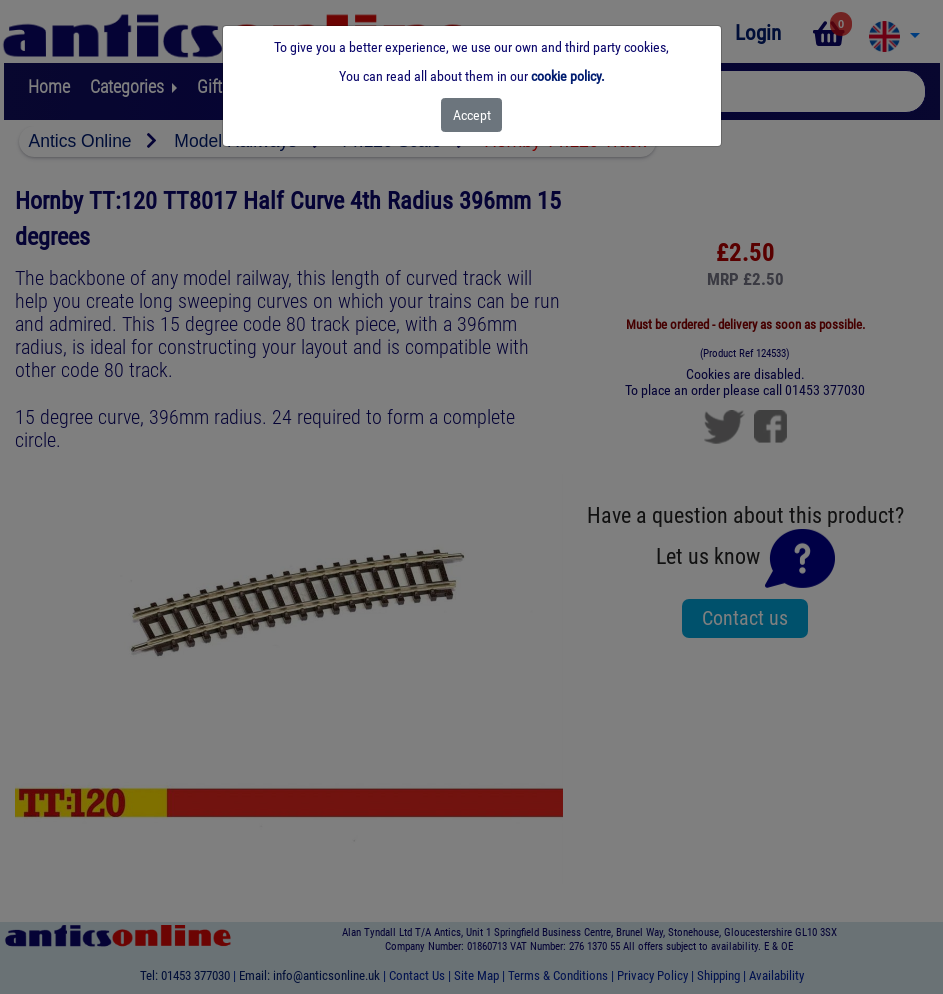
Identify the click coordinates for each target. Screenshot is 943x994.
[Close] (471, 115)
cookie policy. (568, 76)
